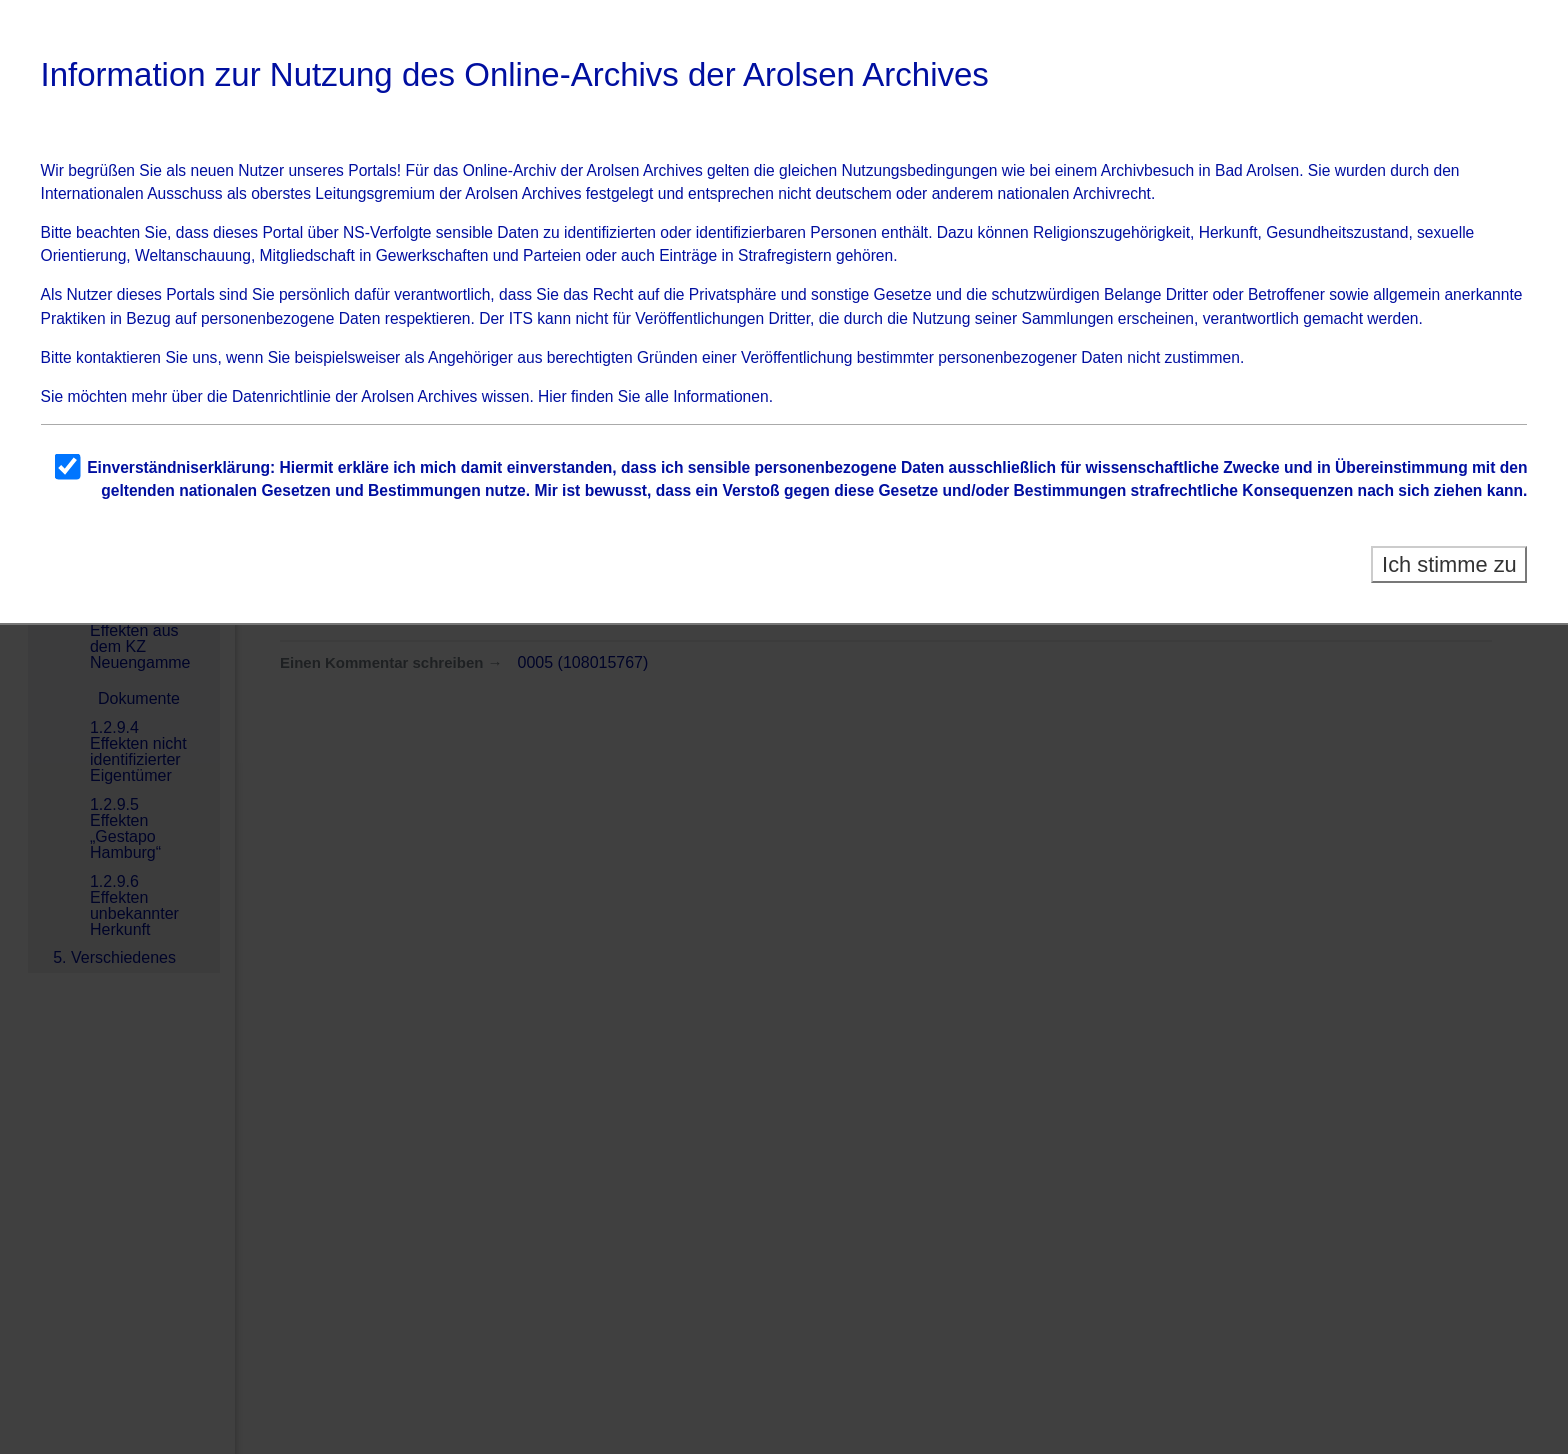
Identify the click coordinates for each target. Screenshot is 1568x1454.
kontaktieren (118, 357)
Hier (552, 396)
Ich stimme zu (1449, 564)
